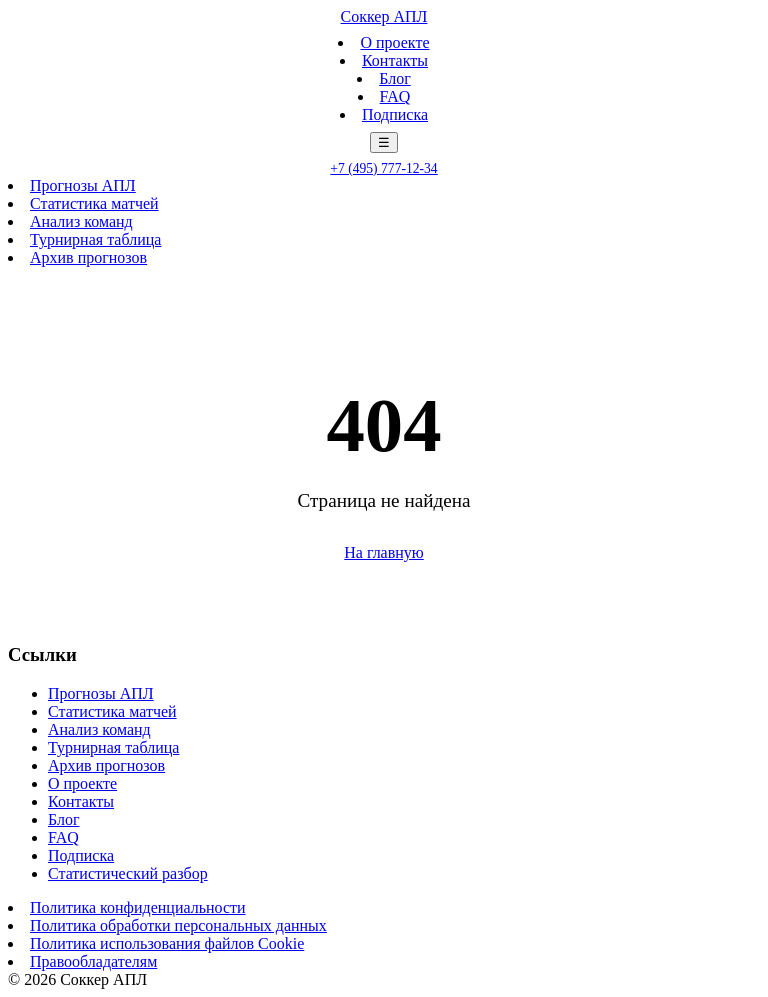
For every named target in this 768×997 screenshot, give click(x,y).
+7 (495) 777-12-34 (383, 168)
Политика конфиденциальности (138, 907)
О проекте (394, 42)
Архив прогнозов (88, 257)
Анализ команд (81, 221)
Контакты (395, 60)
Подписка (395, 114)
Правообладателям (93, 961)
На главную (384, 552)
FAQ (395, 96)
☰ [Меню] (384, 142)
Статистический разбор (128, 873)
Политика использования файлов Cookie (167, 943)
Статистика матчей (94, 203)
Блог (395, 78)
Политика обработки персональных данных (178, 925)
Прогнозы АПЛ (83, 185)
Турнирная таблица (95, 239)
